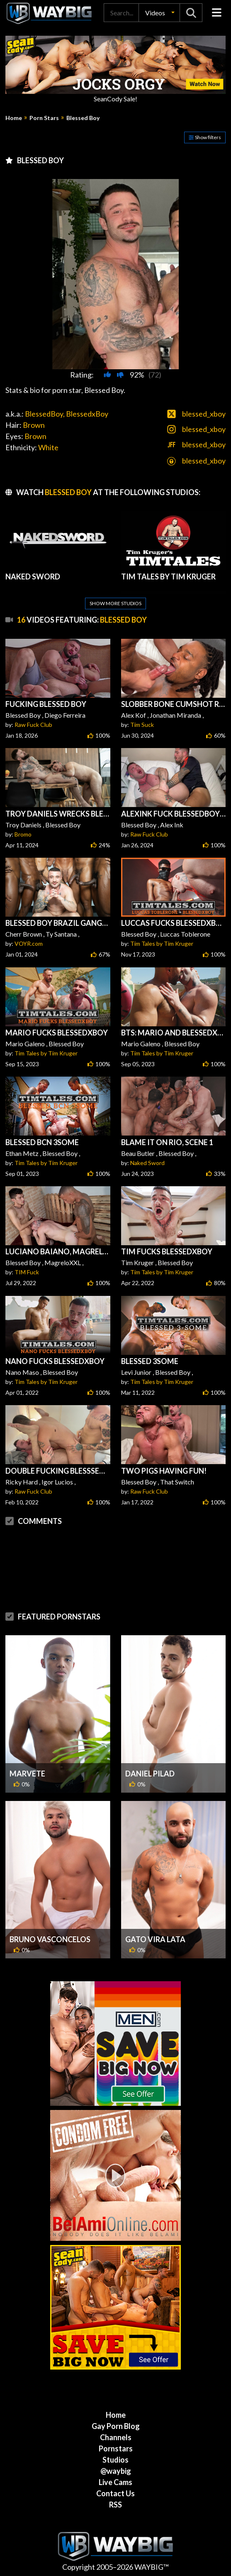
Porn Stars (44, 118)
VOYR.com (29, 943)
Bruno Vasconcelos (50, 1939)
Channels (115, 2437)
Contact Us (115, 2493)
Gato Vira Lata (155, 1939)
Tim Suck (142, 724)
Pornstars (116, 2448)
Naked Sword (147, 1162)
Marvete (27, 1773)
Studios (115, 2459)
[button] (159, 12)
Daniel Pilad (150, 1773)
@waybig (115, 2470)
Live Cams (115, 2482)
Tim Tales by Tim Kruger (161, 943)
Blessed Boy (83, 118)
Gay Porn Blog (116, 2426)
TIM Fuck (27, 1272)
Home (13, 118)
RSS (115, 2504)
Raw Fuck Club (33, 724)
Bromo (23, 834)
